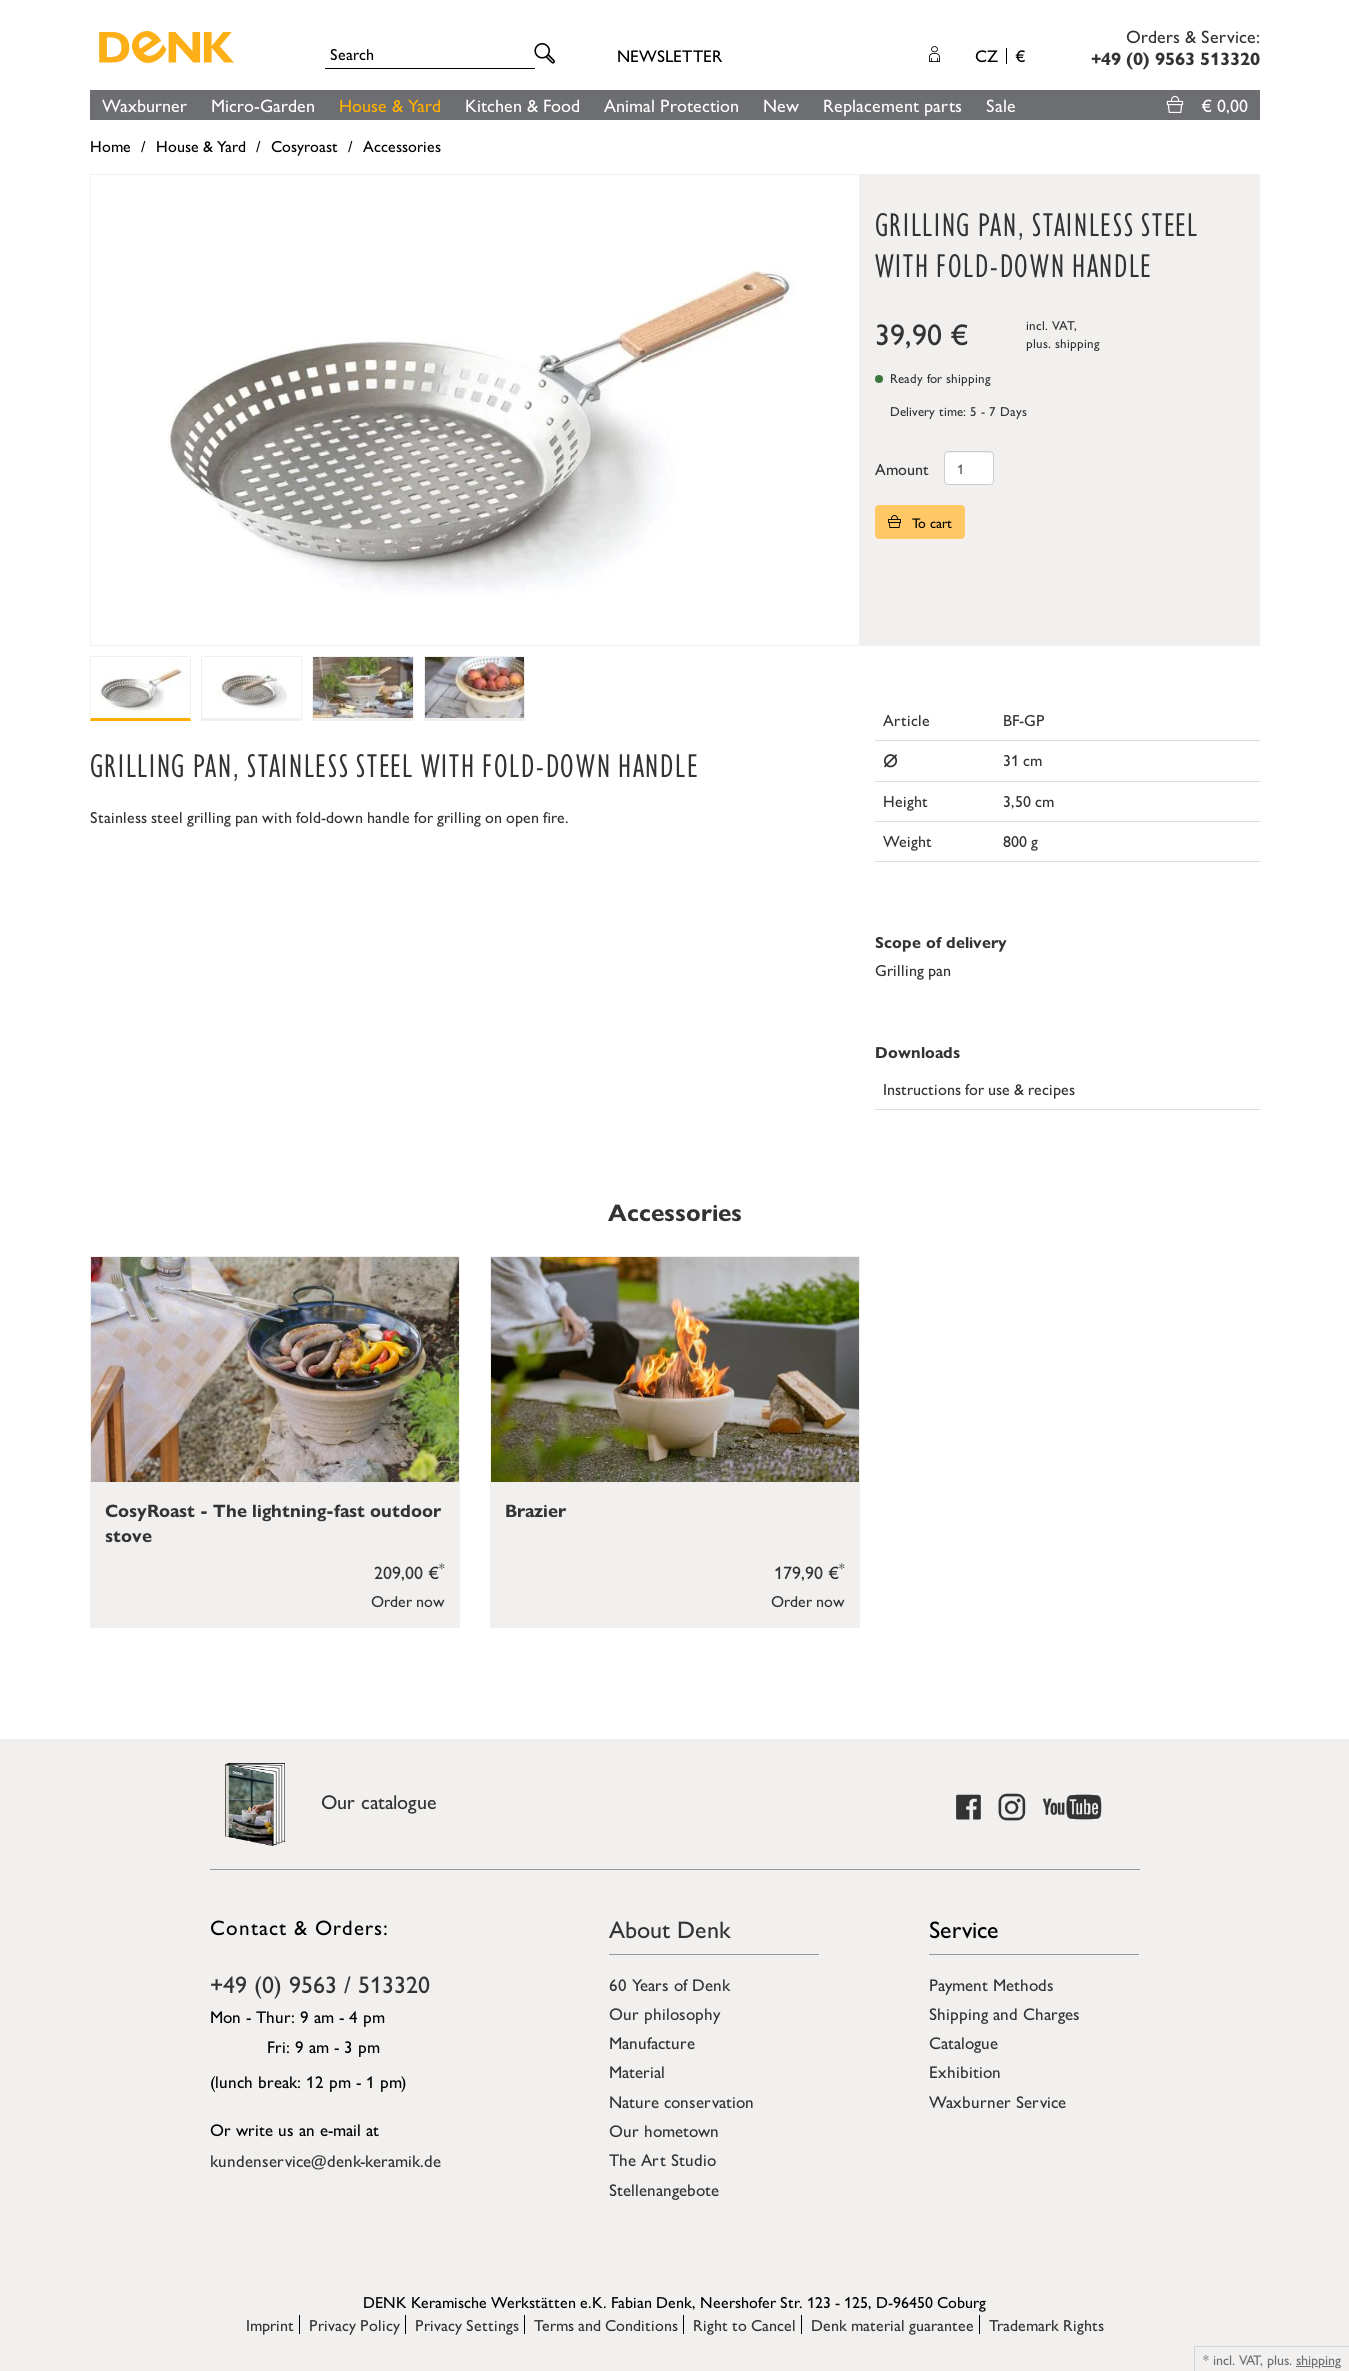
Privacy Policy (354, 2324)
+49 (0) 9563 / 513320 (320, 1983)
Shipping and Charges (1004, 2013)
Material (637, 2071)
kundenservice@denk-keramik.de (325, 2160)
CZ (1000, 55)
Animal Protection (671, 104)
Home (110, 145)
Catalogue (963, 2042)
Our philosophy (664, 2013)
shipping (1077, 342)
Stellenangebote (664, 2189)
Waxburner (144, 104)
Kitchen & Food (522, 104)
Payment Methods (991, 1984)
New (781, 104)
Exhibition (965, 2071)
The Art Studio (662, 2159)
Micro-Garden (263, 104)
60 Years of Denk (669, 1984)
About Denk (670, 1928)
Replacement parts (892, 104)
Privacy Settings (467, 2324)
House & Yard (390, 104)
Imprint (270, 2324)
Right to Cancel (744, 2324)
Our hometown (664, 2130)
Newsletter (669, 55)
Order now (408, 1600)
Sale (1001, 104)
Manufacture (652, 2042)
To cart (920, 522)
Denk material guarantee (892, 2324)
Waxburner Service (997, 2101)
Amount (902, 468)
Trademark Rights (1046, 2324)
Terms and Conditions (606, 2324)
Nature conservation (681, 2101)
